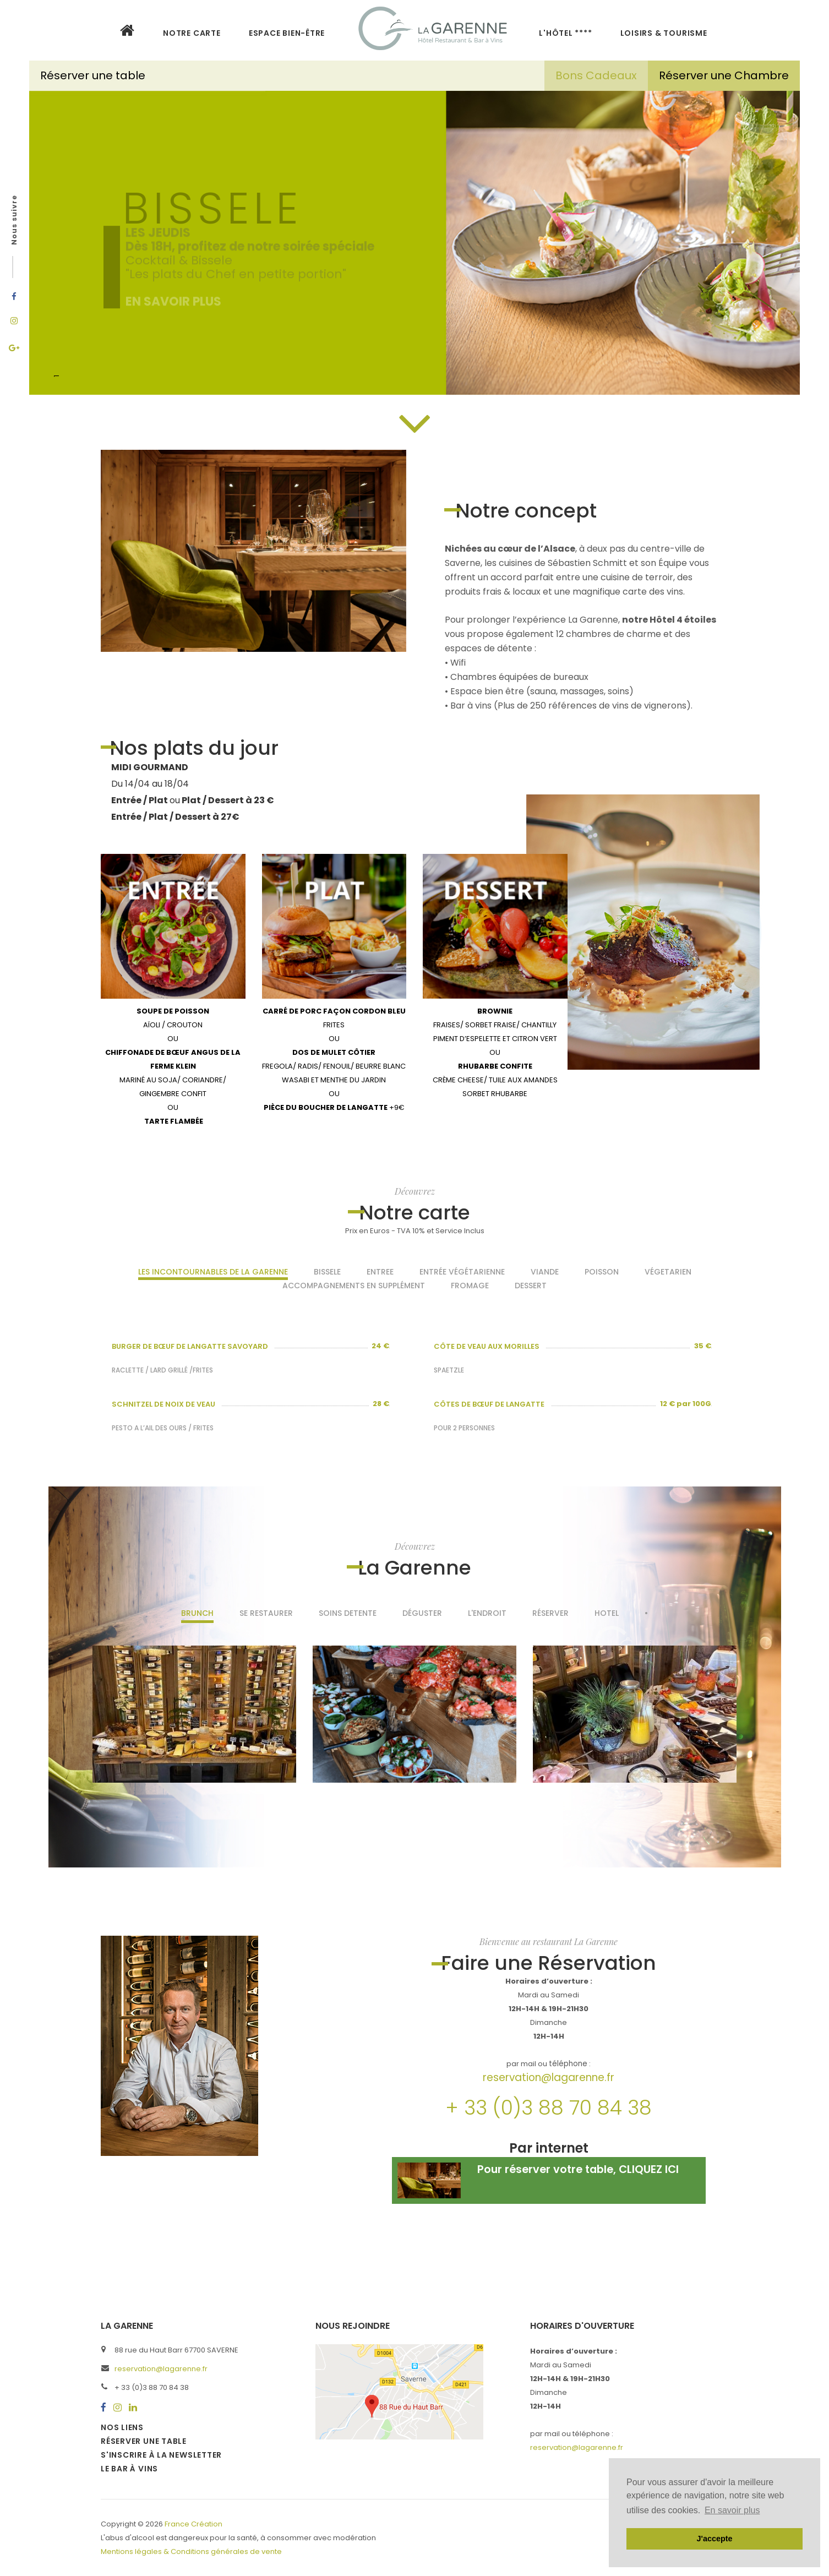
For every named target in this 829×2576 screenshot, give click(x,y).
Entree (380, 1271)
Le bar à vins (129, 2468)
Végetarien (668, 1271)
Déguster (422, 1613)
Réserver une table (94, 75)
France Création (193, 2524)
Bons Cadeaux (596, 75)
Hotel (607, 1613)
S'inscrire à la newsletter (161, 2454)
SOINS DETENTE (348, 1613)
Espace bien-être (287, 33)
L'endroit (487, 1613)
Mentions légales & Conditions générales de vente (191, 2551)
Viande (545, 1271)
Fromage (470, 1285)
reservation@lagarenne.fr (548, 2077)
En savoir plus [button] (732, 2510)
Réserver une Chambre (724, 75)
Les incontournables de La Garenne (213, 1271)
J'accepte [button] (714, 2538)
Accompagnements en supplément (353, 1285)
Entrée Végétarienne (462, 1271)
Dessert (531, 1285)
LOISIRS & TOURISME (663, 33)
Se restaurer (266, 1613)
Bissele (327, 1271)
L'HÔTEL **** (565, 33)
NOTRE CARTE (192, 33)
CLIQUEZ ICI (649, 2169)
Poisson (602, 1271)
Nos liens (122, 2427)
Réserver (550, 1613)
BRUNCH (197, 1613)
